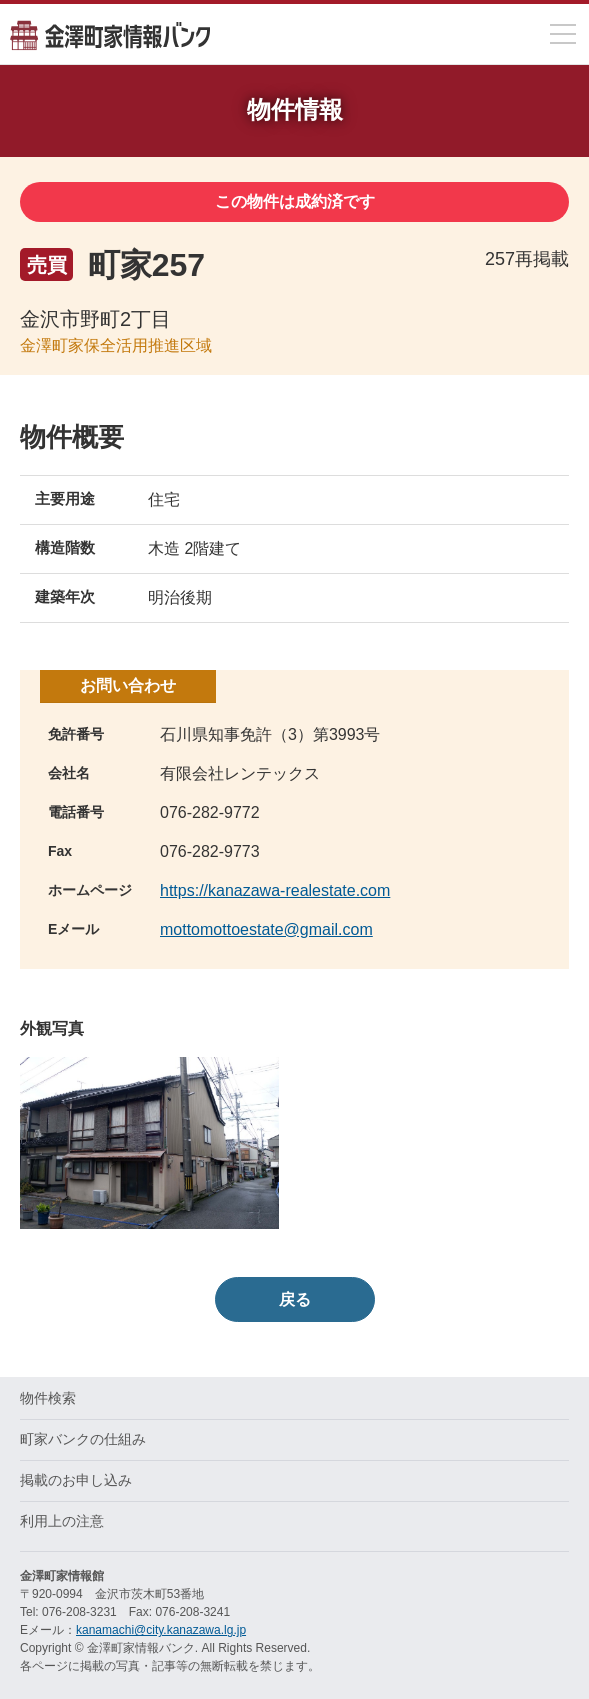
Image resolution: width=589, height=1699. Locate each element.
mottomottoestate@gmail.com (266, 929)
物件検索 (48, 1398)
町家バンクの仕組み (83, 1439)
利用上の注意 (62, 1521)
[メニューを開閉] (563, 34)
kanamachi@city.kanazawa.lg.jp (161, 1630)
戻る (295, 1299)
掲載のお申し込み (76, 1480)
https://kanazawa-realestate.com (275, 890)
